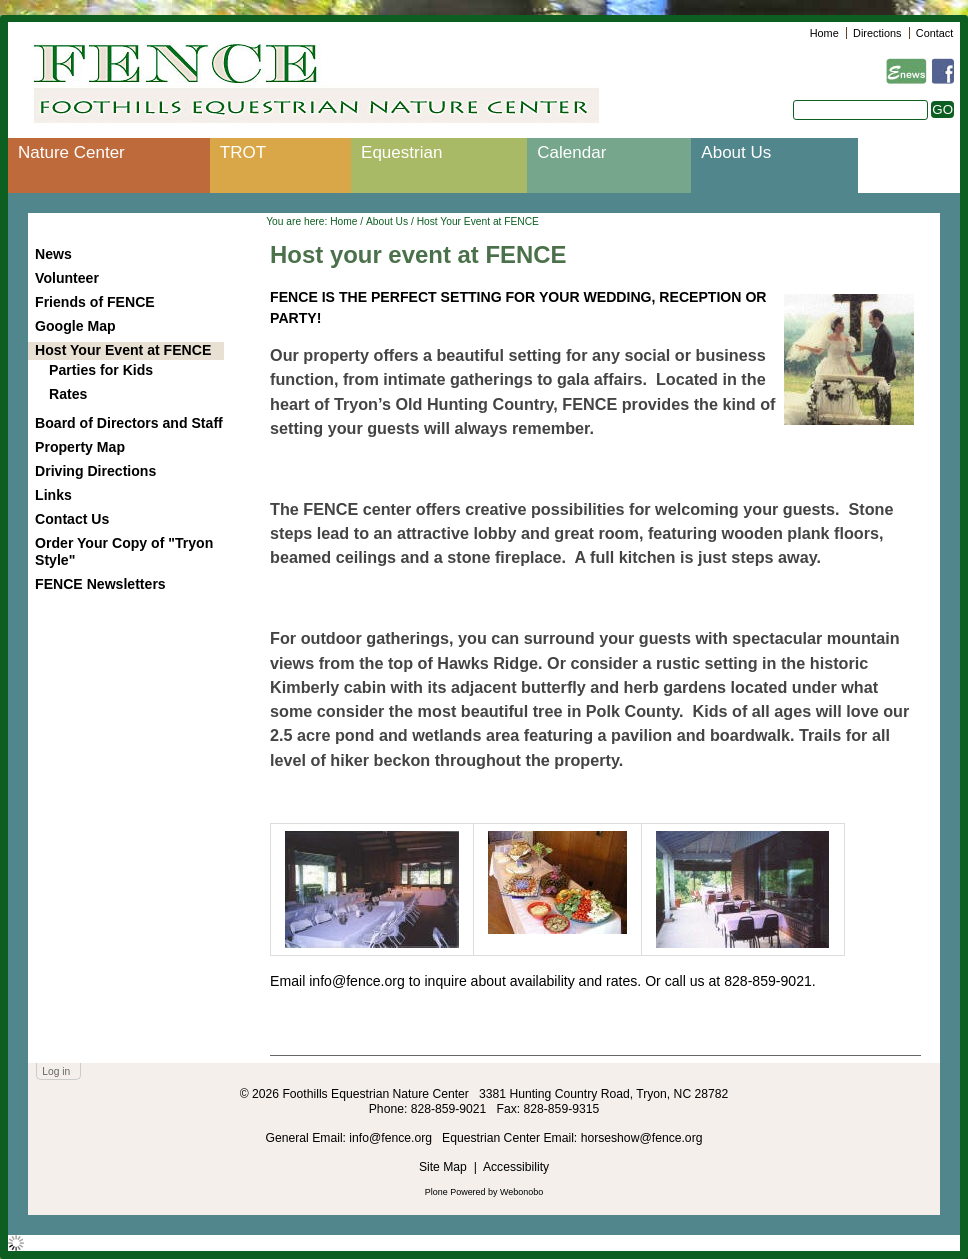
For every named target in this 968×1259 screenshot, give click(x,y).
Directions (877, 33)
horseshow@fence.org (642, 1138)
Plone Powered (455, 1192)
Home (824, 33)
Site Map (443, 1167)
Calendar (571, 152)
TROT (243, 152)
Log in (56, 1071)
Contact (934, 33)
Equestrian (401, 152)
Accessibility (516, 1167)
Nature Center (71, 152)
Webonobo (521, 1192)
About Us (736, 152)
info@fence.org (392, 1138)
